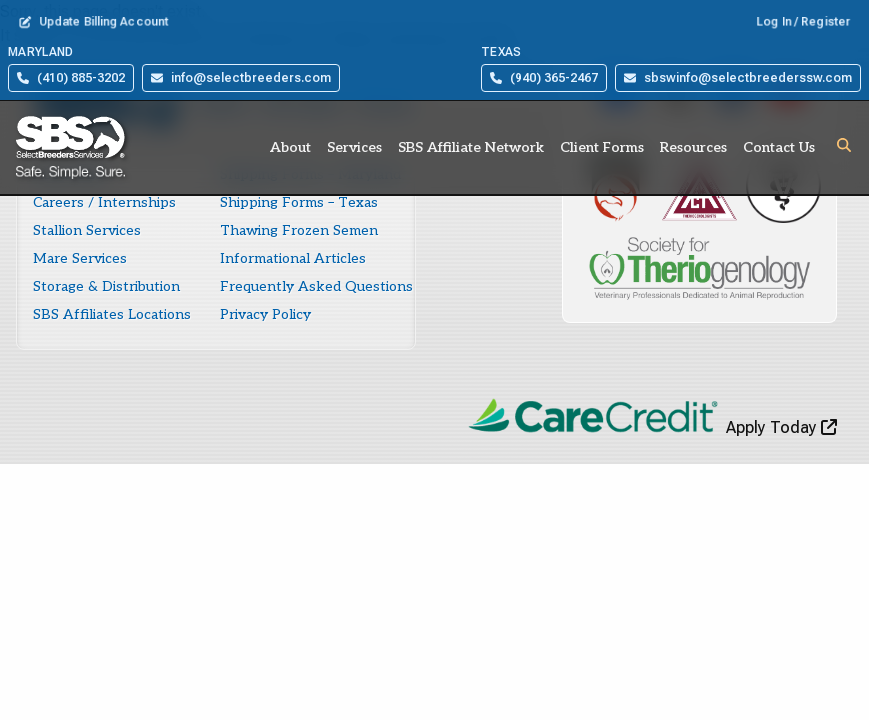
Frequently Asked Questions (316, 286)
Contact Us (779, 147)
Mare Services (80, 258)
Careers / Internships (104, 202)
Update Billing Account (94, 22)
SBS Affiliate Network (471, 147)
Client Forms (602, 147)
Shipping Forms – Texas (299, 202)
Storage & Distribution (106, 286)
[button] (844, 145)
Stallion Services (87, 230)
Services (354, 147)
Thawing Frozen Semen (299, 230)
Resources (693, 147)
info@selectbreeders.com (241, 78)
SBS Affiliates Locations (112, 314)
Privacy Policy (265, 314)
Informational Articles (293, 258)
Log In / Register (803, 22)
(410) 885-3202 (71, 78)
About (290, 147)
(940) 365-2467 (544, 78)
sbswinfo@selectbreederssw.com (738, 78)
